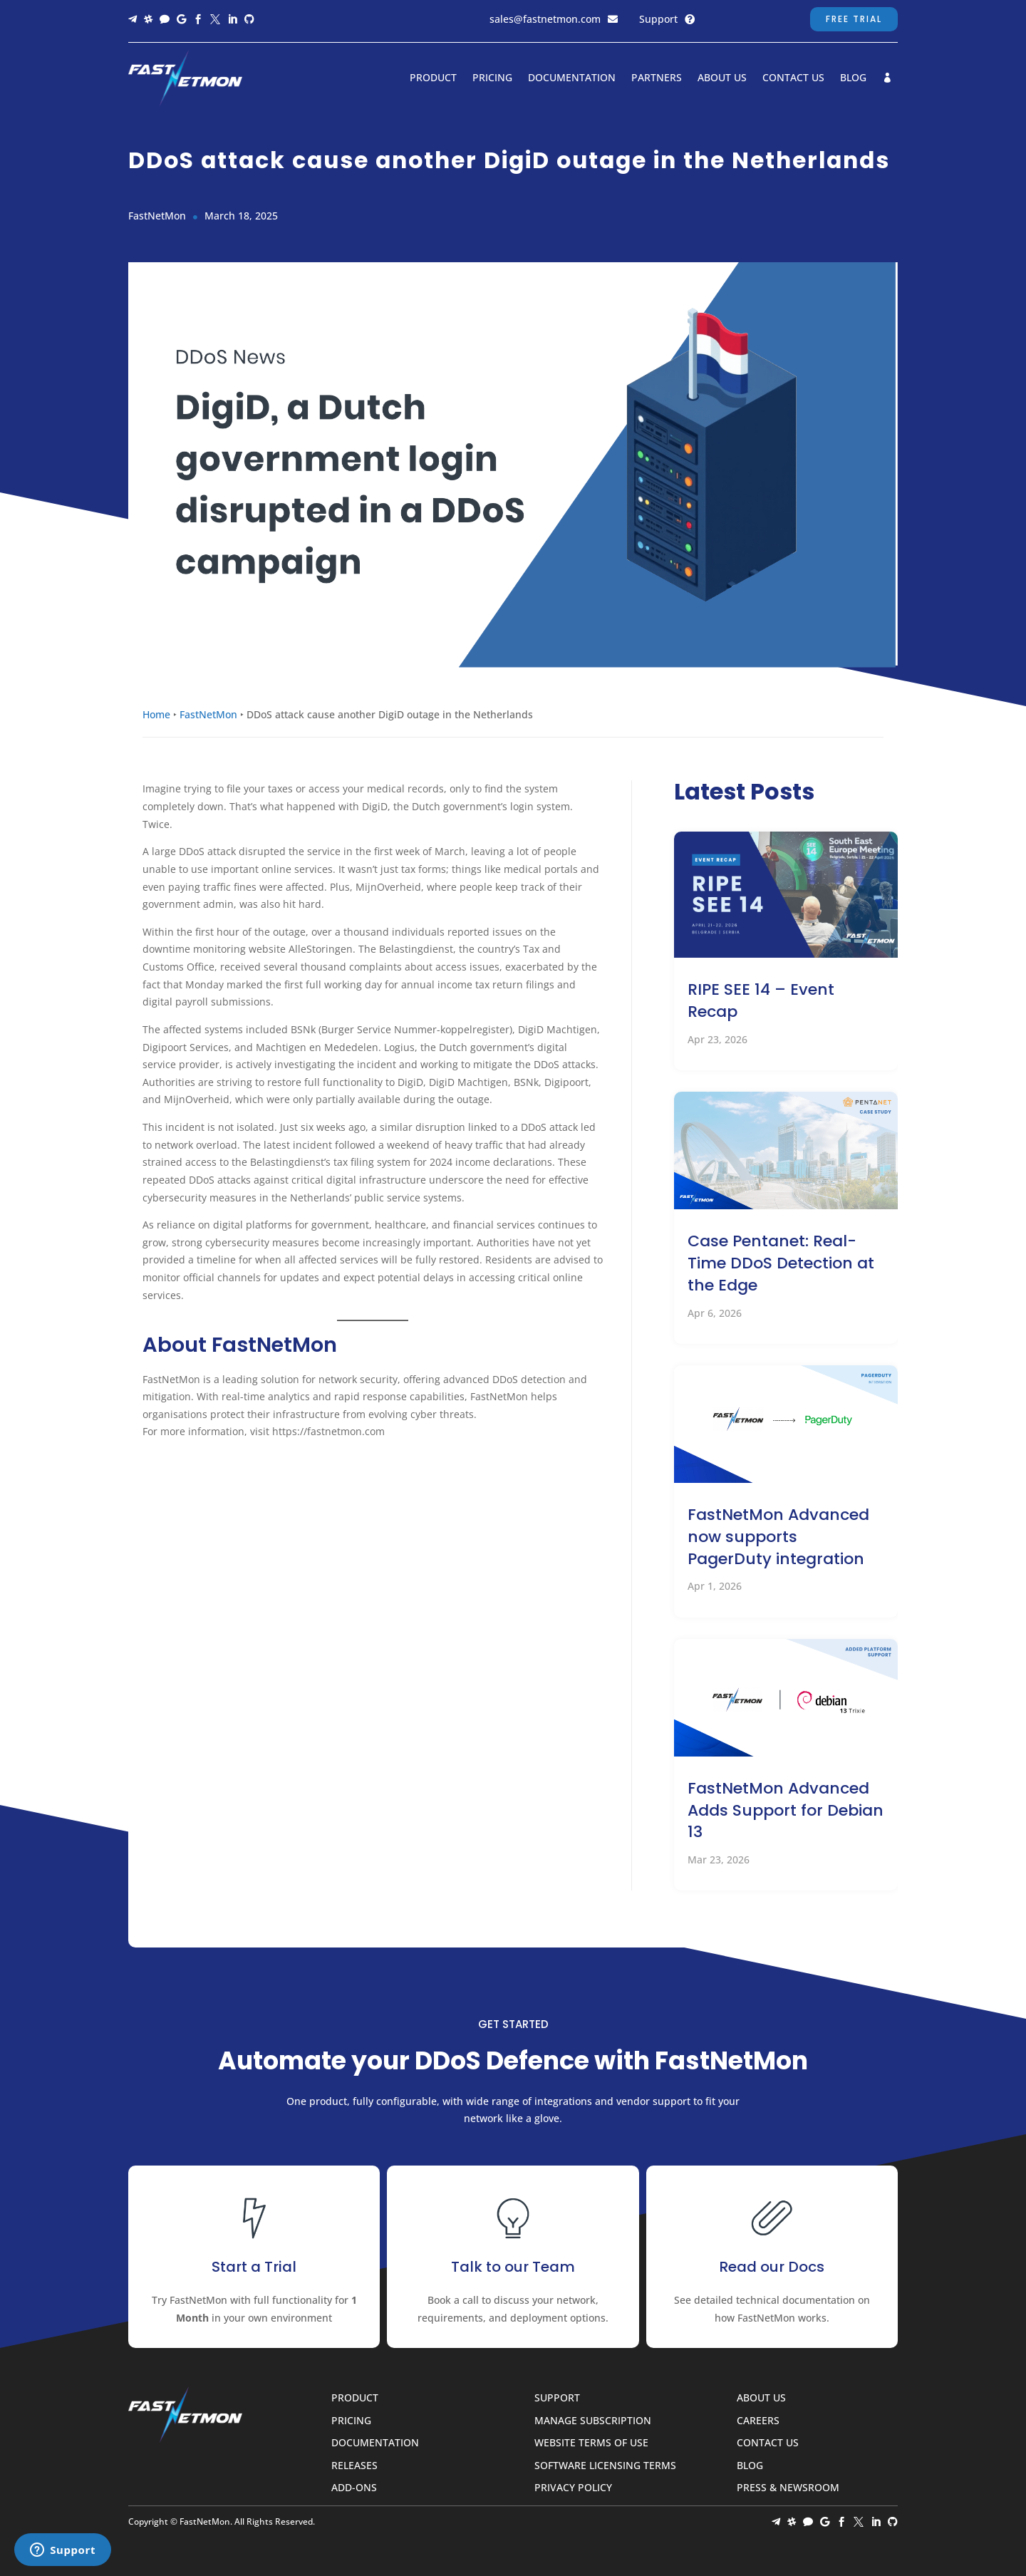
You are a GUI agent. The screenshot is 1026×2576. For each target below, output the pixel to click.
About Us (722, 78)
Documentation (572, 78)
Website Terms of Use (591, 2443)
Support (658, 19)
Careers (758, 2421)
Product (433, 78)
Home (156, 714)
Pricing (492, 78)
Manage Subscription (592, 2421)
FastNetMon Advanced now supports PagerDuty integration (778, 1537)
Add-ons (354, 2488)
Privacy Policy (573, 2488)
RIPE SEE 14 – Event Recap (761, 1000)
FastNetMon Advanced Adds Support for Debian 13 (786, 1810)
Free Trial (854, 19)
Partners (656, 78)
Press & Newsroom (788, 2488)
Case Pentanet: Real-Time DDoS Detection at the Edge (781, 1263)
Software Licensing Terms (605, 2466)
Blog (853, 78)
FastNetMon (208, 714)
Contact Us (793, 78)
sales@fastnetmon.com (545, 19)
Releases (354, 2466)
